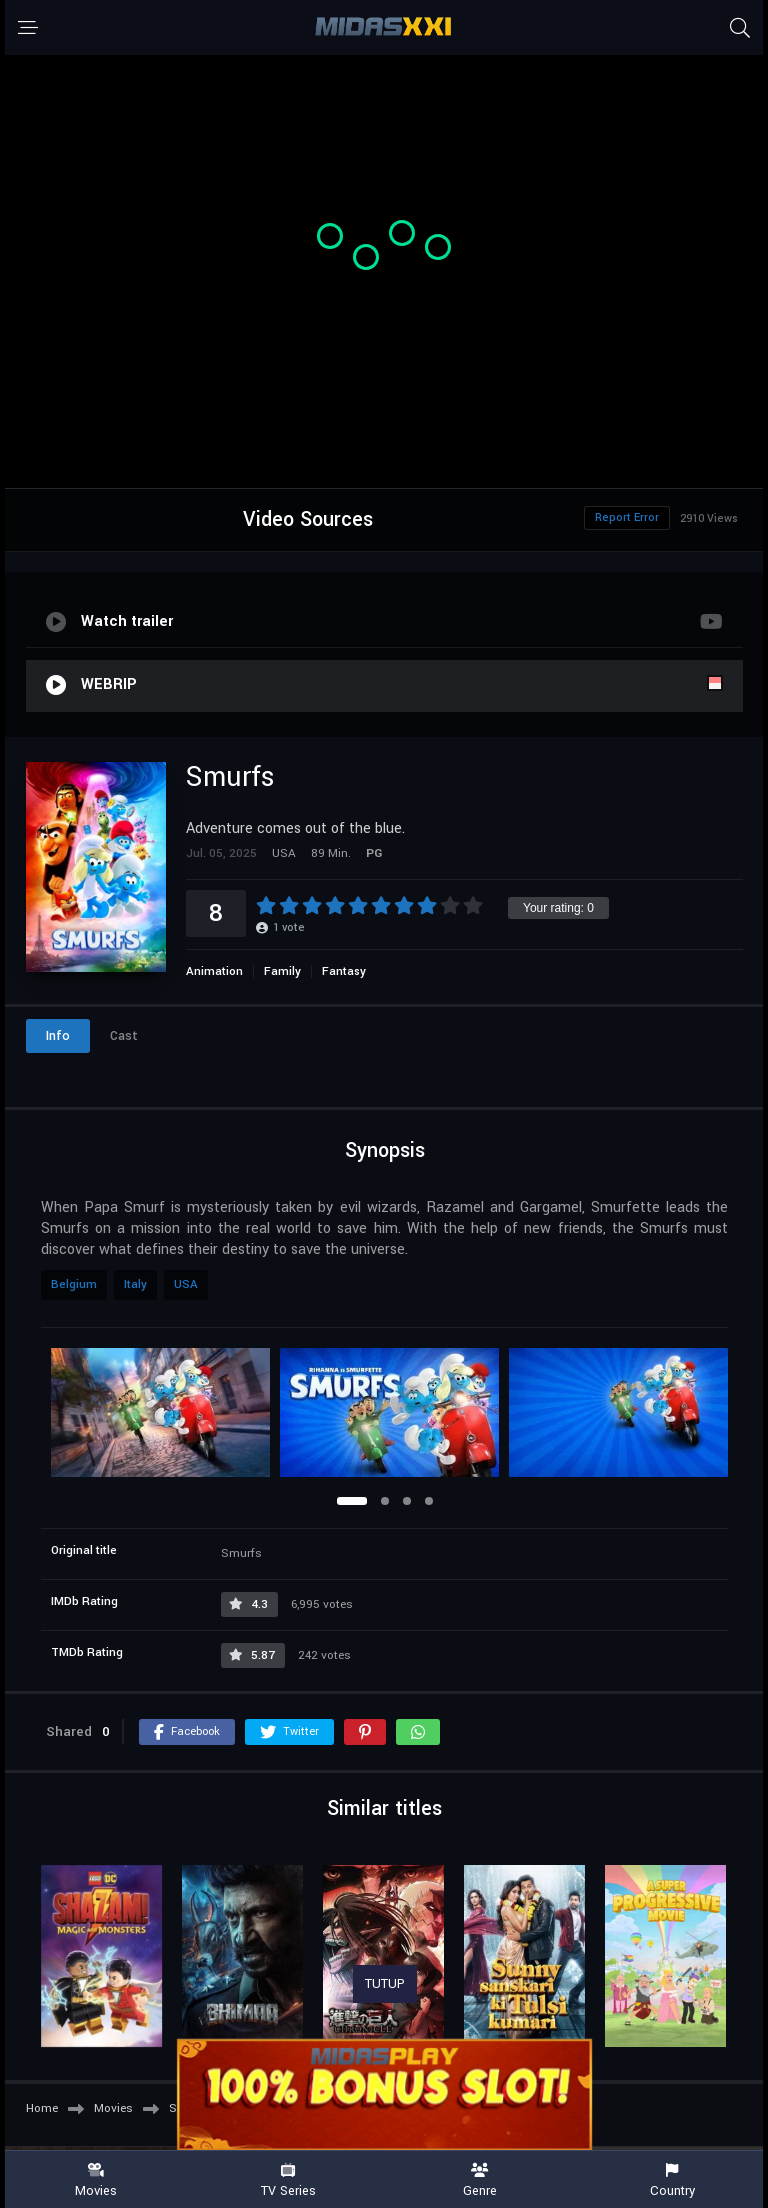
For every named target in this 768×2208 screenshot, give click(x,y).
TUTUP (385, 1984)
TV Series (288, 2180)
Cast (124, 1036)
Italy (135, 1284)
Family (282, 971)
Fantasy (344, 971)
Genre (480, 2180)
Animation (214, 971)
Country (672, 2180)
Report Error (627, 517)
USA (186, 1284)
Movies (96, 2180)
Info (58, 1036)
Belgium (74, 1284)
